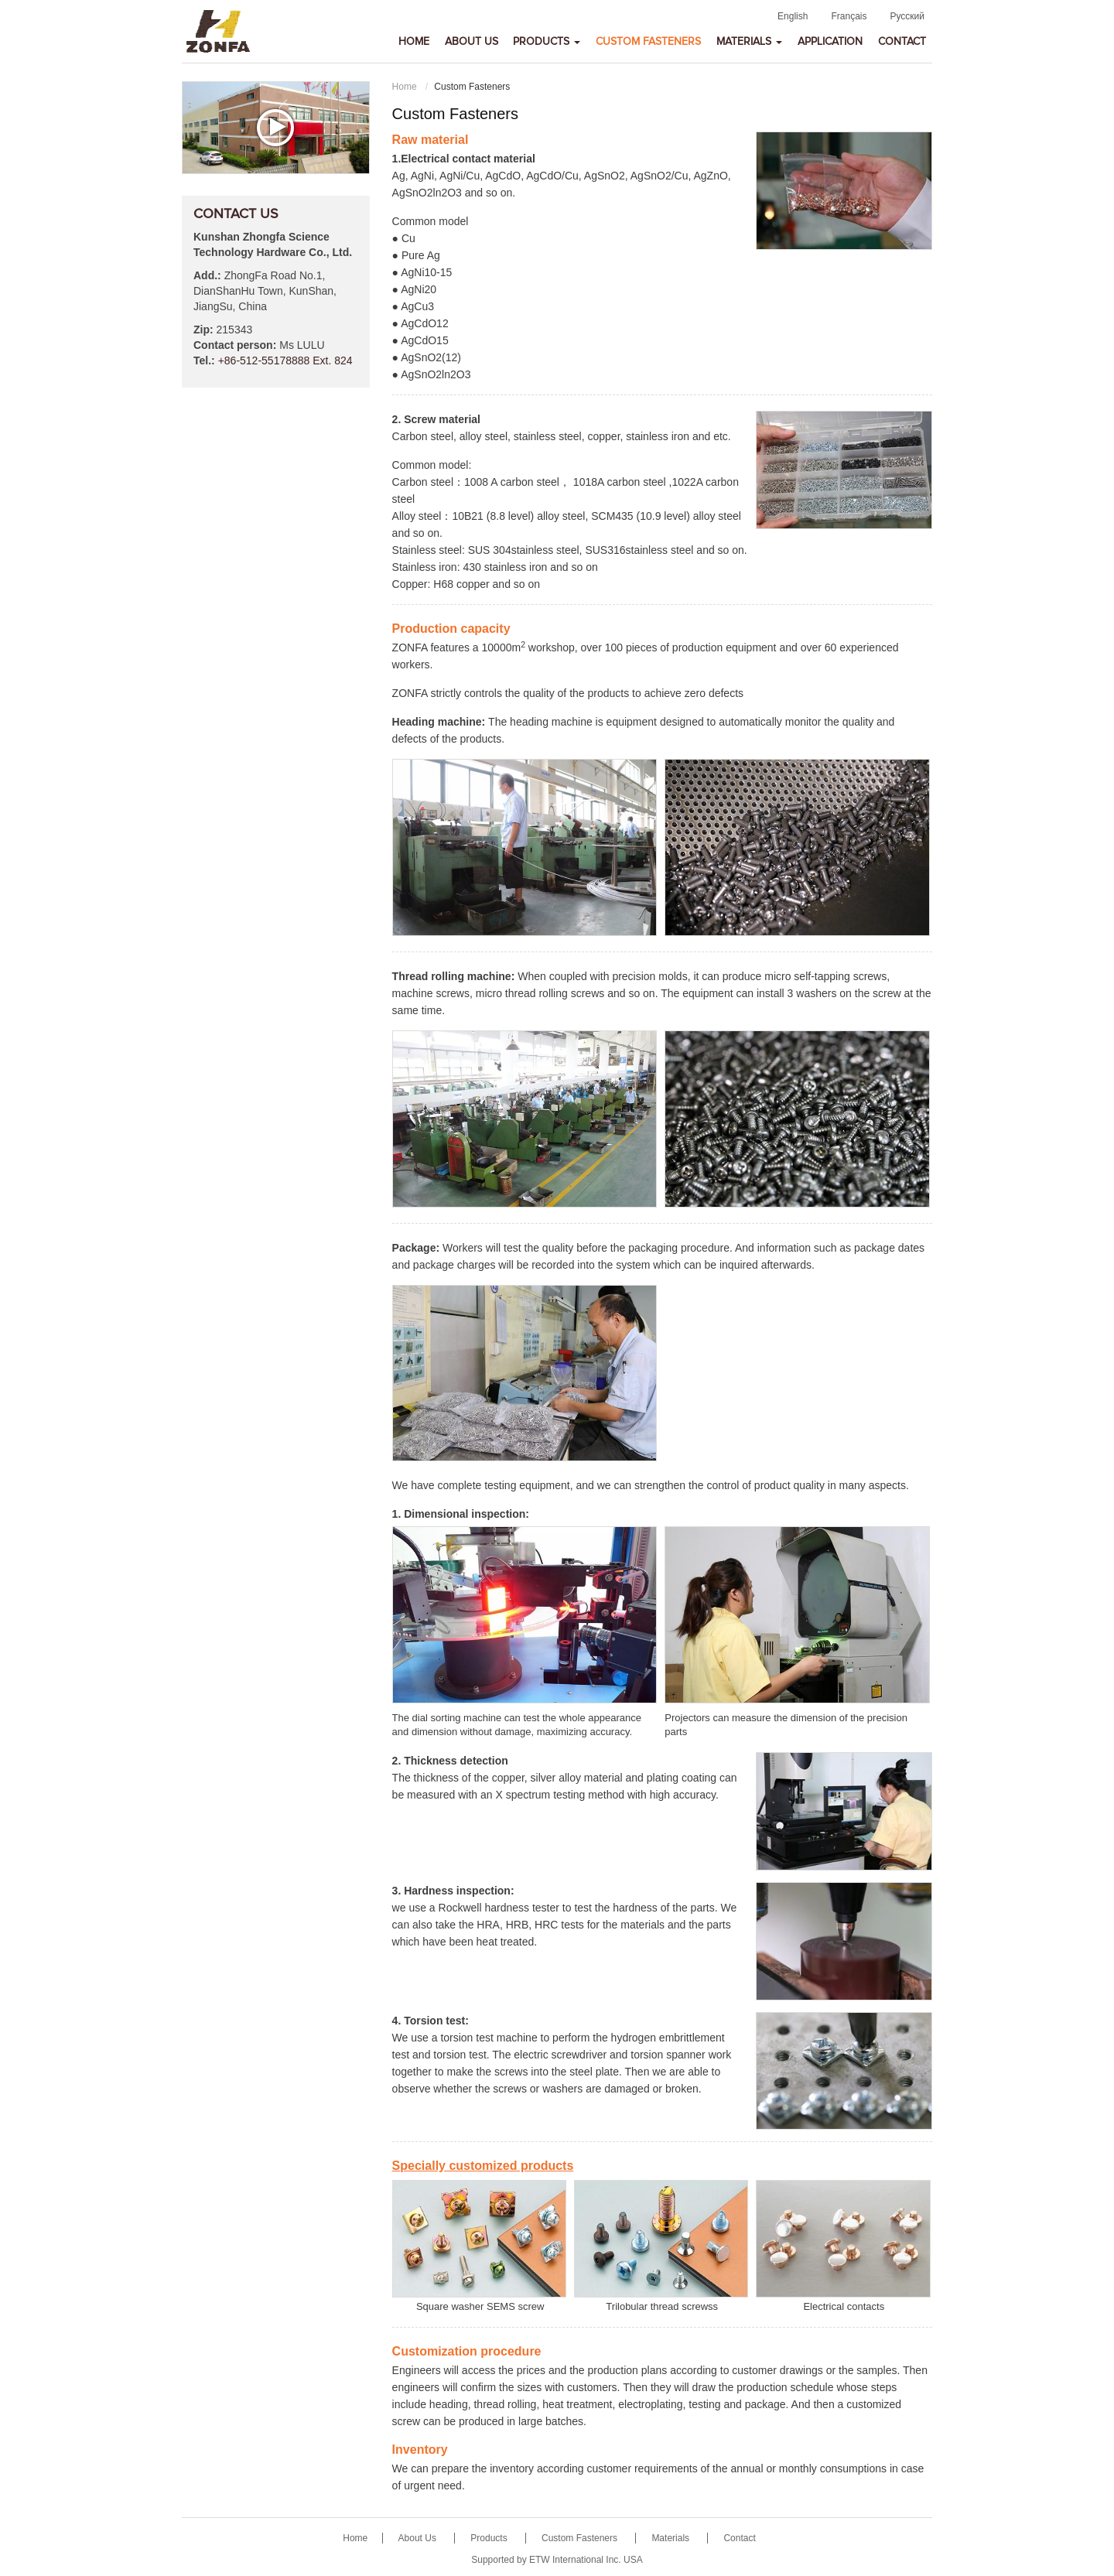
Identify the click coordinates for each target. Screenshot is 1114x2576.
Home (413, 41)
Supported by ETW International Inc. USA (556, 2559)
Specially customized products (483, 2165)
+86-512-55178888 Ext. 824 (285, 360)
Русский (907, 16)
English (792, 16)
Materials (671, 2538)
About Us (471, 41)
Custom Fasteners (648, 41)
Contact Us (235, 214)
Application (830, 41)
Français (848, 16)
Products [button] (546, 41)
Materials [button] (749, 41)
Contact (902, 41)
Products (490, 2538)
